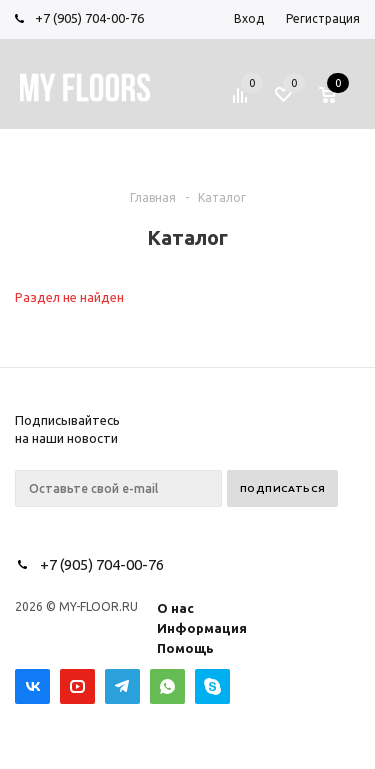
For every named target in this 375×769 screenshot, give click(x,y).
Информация (202, 628)
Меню (83, 154)
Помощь (185, 648)
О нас (175, 608)
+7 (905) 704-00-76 (89, 18)
